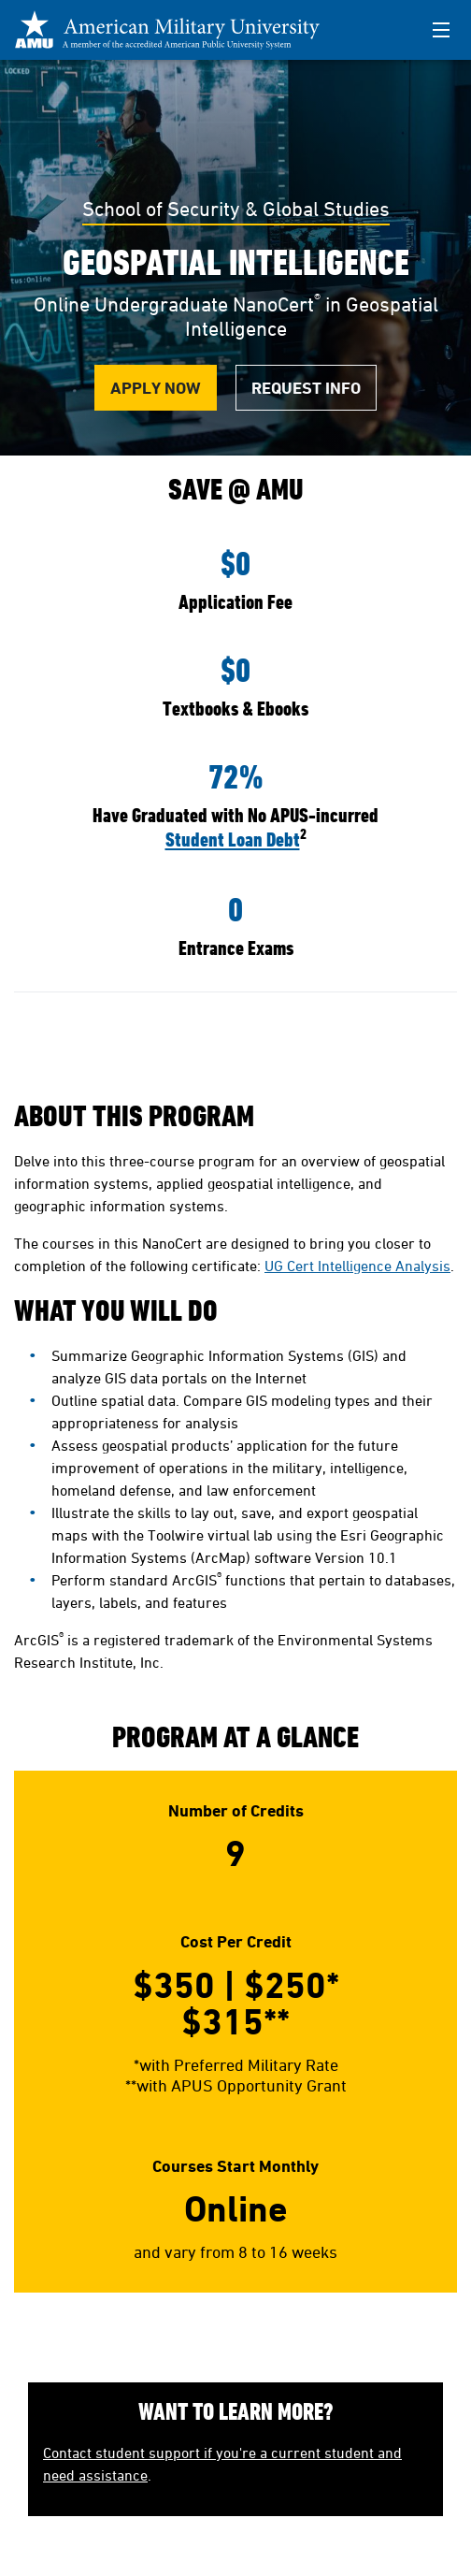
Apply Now (155, 388)
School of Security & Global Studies (236, 209)
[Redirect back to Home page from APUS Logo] (177, 29)
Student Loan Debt (232, 839)
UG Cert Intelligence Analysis (357, 1265)
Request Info (306, 388)
